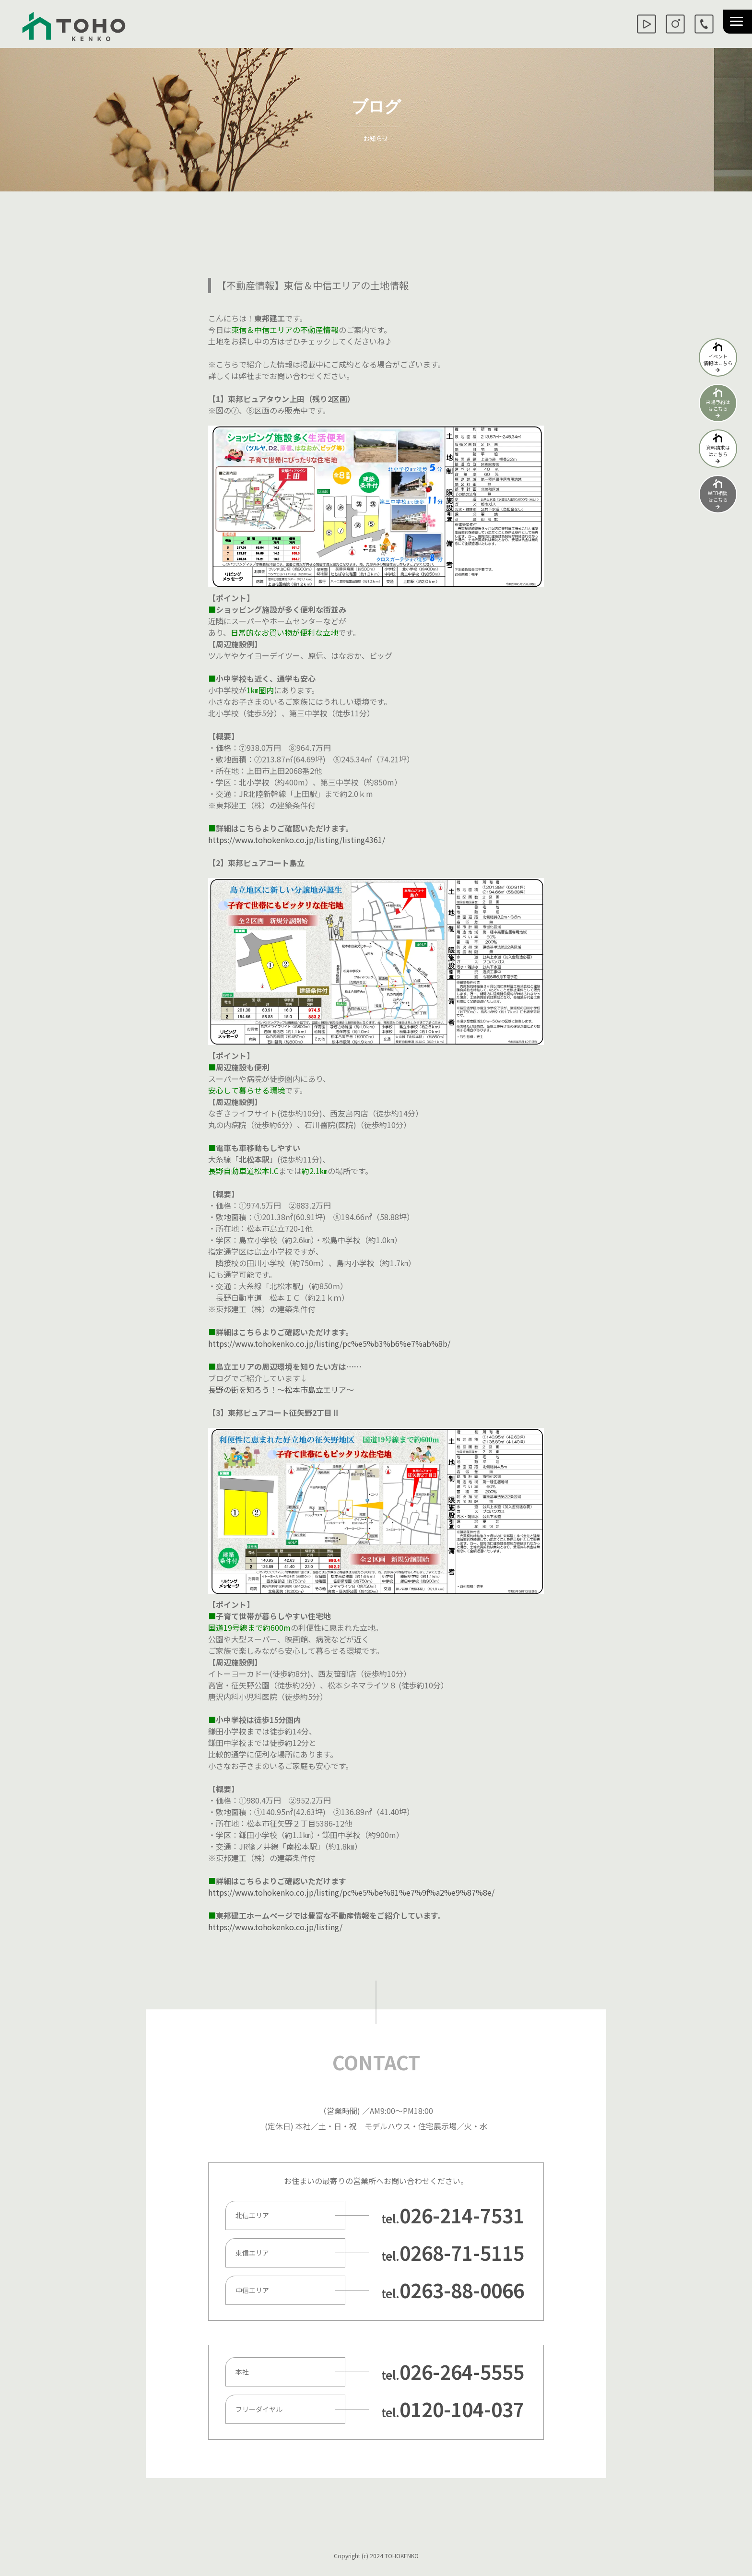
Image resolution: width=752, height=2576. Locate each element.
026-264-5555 (462, 2372)
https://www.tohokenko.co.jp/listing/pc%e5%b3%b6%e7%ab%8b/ (329, 1343)
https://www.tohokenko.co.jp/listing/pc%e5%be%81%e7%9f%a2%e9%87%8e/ (351, 1892)
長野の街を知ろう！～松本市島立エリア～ (281, 1389)
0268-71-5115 (462, 2253)
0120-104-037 (462, 2409)
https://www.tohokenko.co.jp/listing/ (275, 1927)
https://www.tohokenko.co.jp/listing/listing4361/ (296, 839)
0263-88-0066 (462, 2290)
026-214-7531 (462, 2215)
